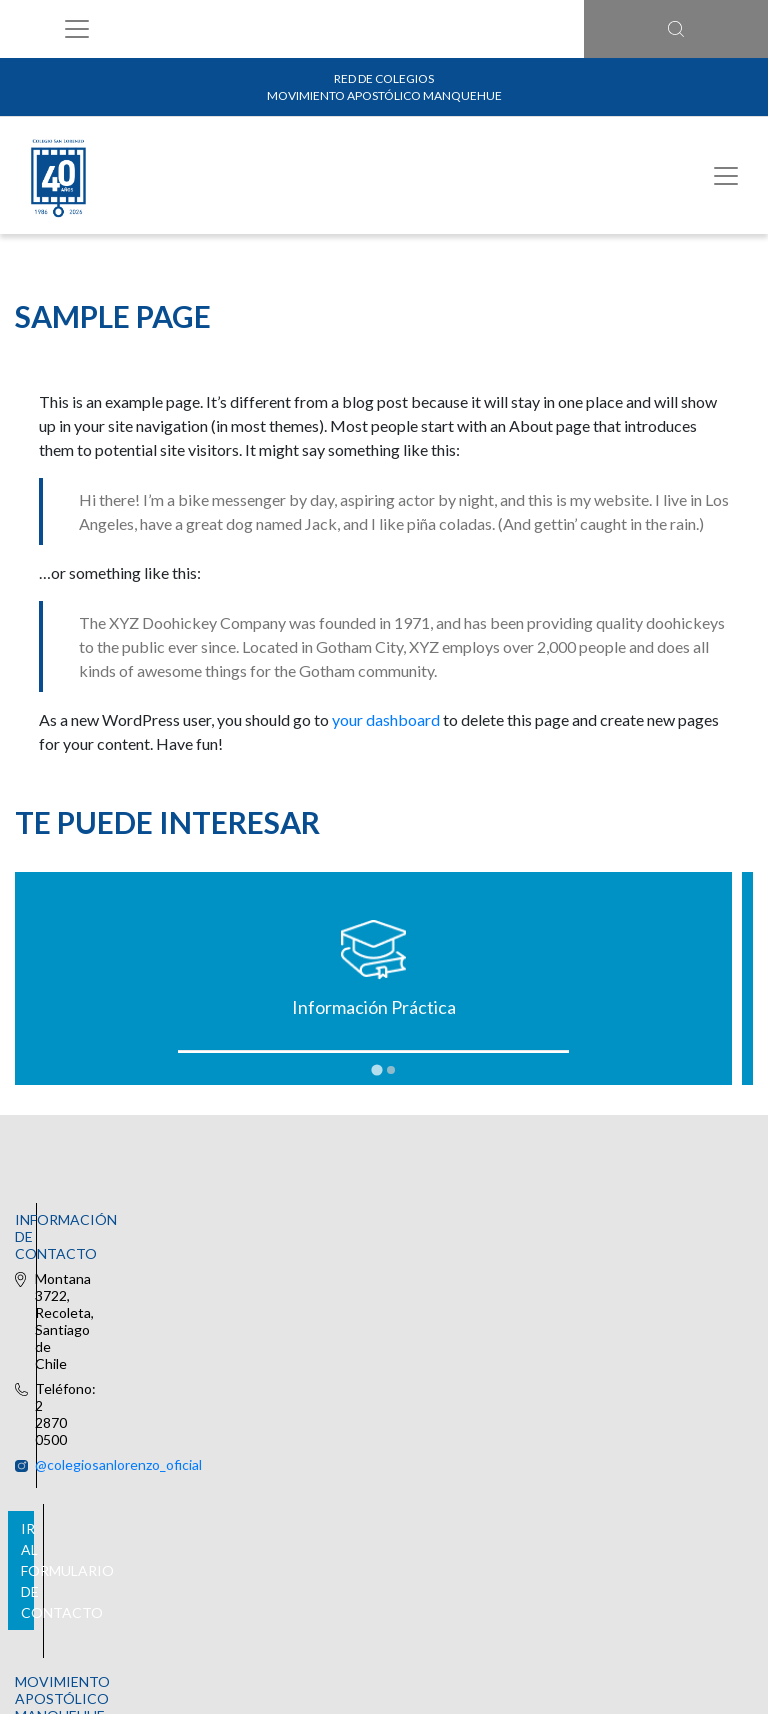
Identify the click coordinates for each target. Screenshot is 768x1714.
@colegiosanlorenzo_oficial (367, 1246)
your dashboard (386, 719)
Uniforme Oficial (571, 1007)
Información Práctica (197, 1007)
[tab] (376, 1070)
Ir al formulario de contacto (380, 1445)
